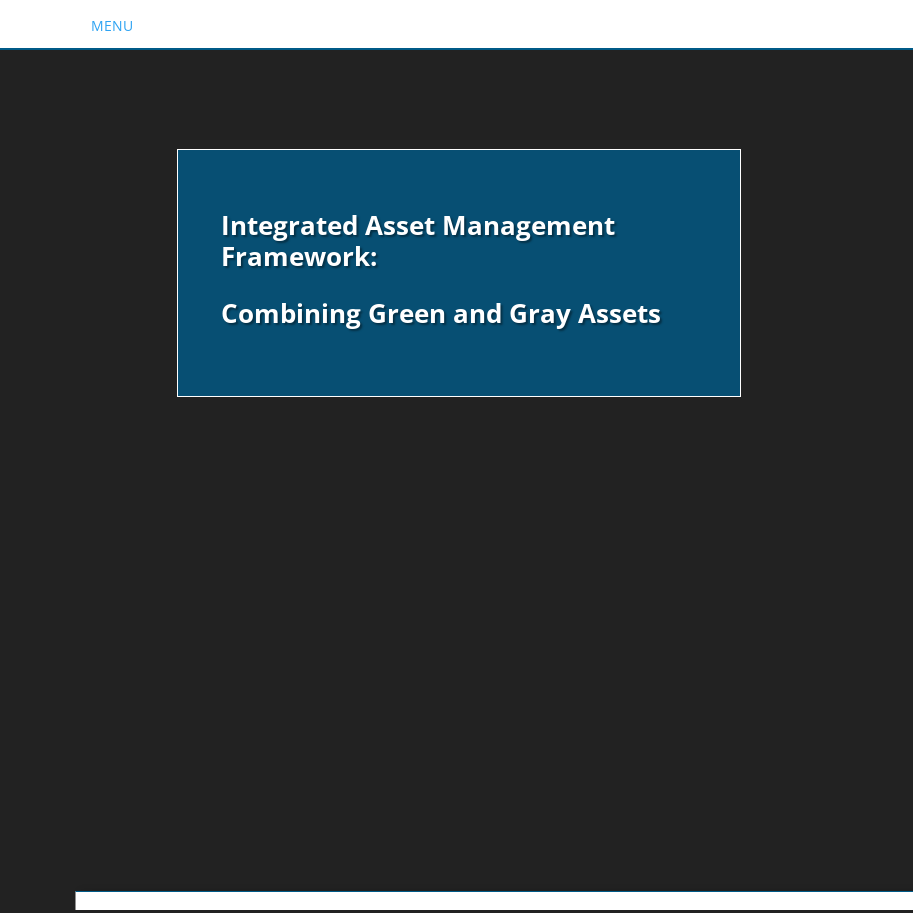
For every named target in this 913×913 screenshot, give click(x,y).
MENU (112, 25)
